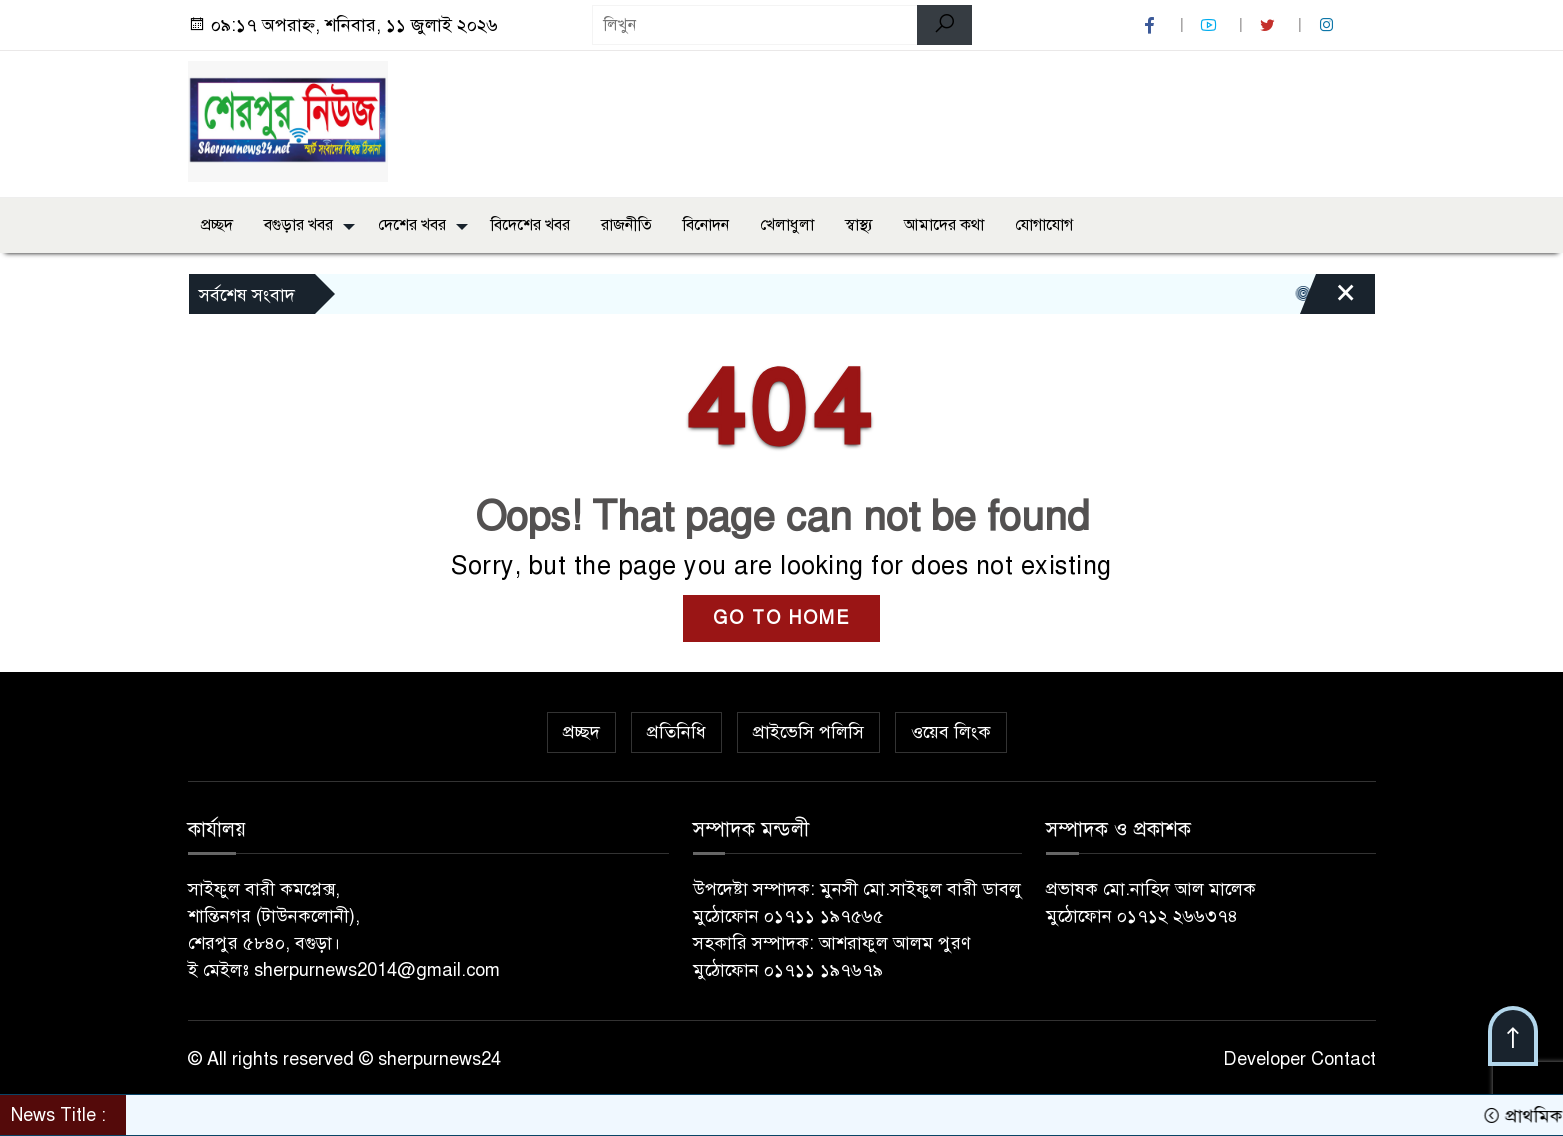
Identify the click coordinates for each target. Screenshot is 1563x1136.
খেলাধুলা (787, 225)
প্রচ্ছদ (217, 225)
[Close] (1328, 299)
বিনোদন (706, 225)
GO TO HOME (781, 618)
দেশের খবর (412, 225)
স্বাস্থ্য (859, 225)
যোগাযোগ (1044, 225)
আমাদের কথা (944, 225)
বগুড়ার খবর (298, 225)
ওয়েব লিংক (951, 732)
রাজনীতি (626, 225)
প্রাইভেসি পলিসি (808, 732)
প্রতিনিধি (676, 732)
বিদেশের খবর (530, 225)
